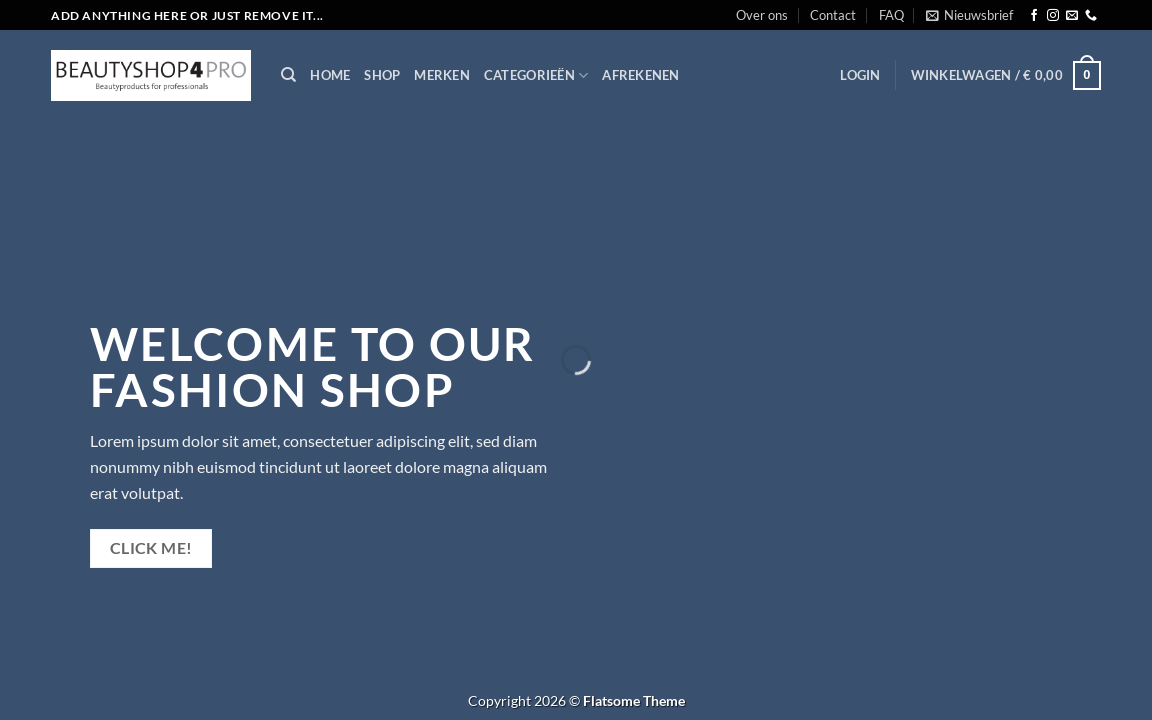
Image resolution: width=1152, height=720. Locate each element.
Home (330, 75)
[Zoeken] (288, 75)
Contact (833, 15)
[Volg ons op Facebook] (1034, 16)
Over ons (762, 15)
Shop (382, 75)
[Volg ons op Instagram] (1053, 16)
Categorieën (536, 75)
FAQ (891, 15)
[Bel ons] (1091, 16)
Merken (442, 75)
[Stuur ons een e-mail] (1072, 16)
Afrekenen (640, 75)
